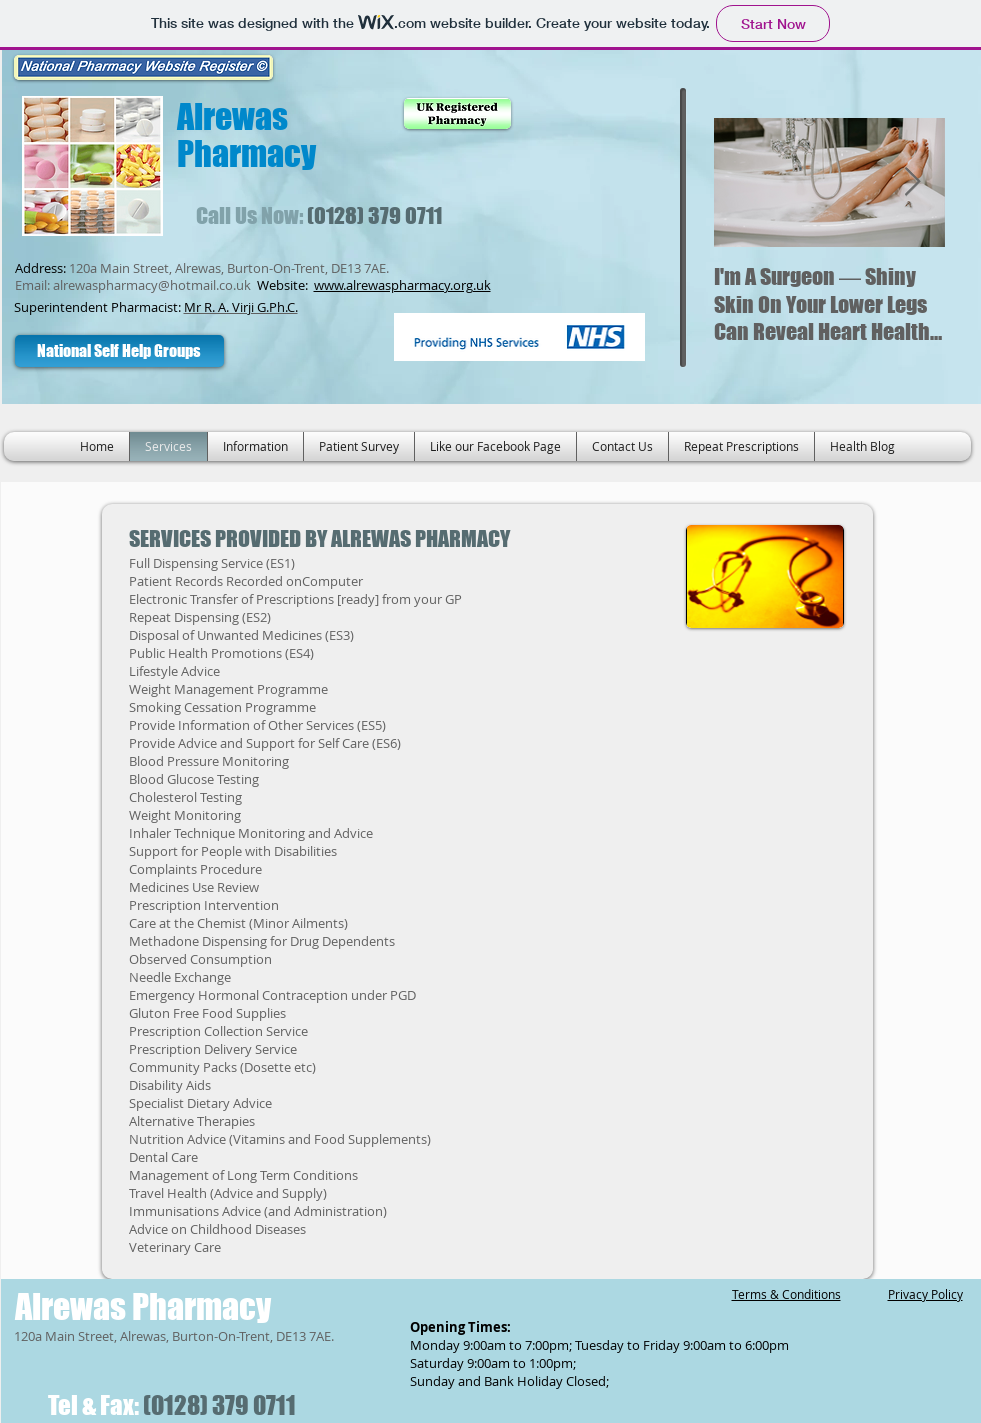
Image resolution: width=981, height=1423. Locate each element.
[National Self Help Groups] (119, 351)
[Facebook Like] (310, 350)
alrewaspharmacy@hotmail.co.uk (152, 285)
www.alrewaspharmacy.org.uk (402, 285)
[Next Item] (913, 182)
